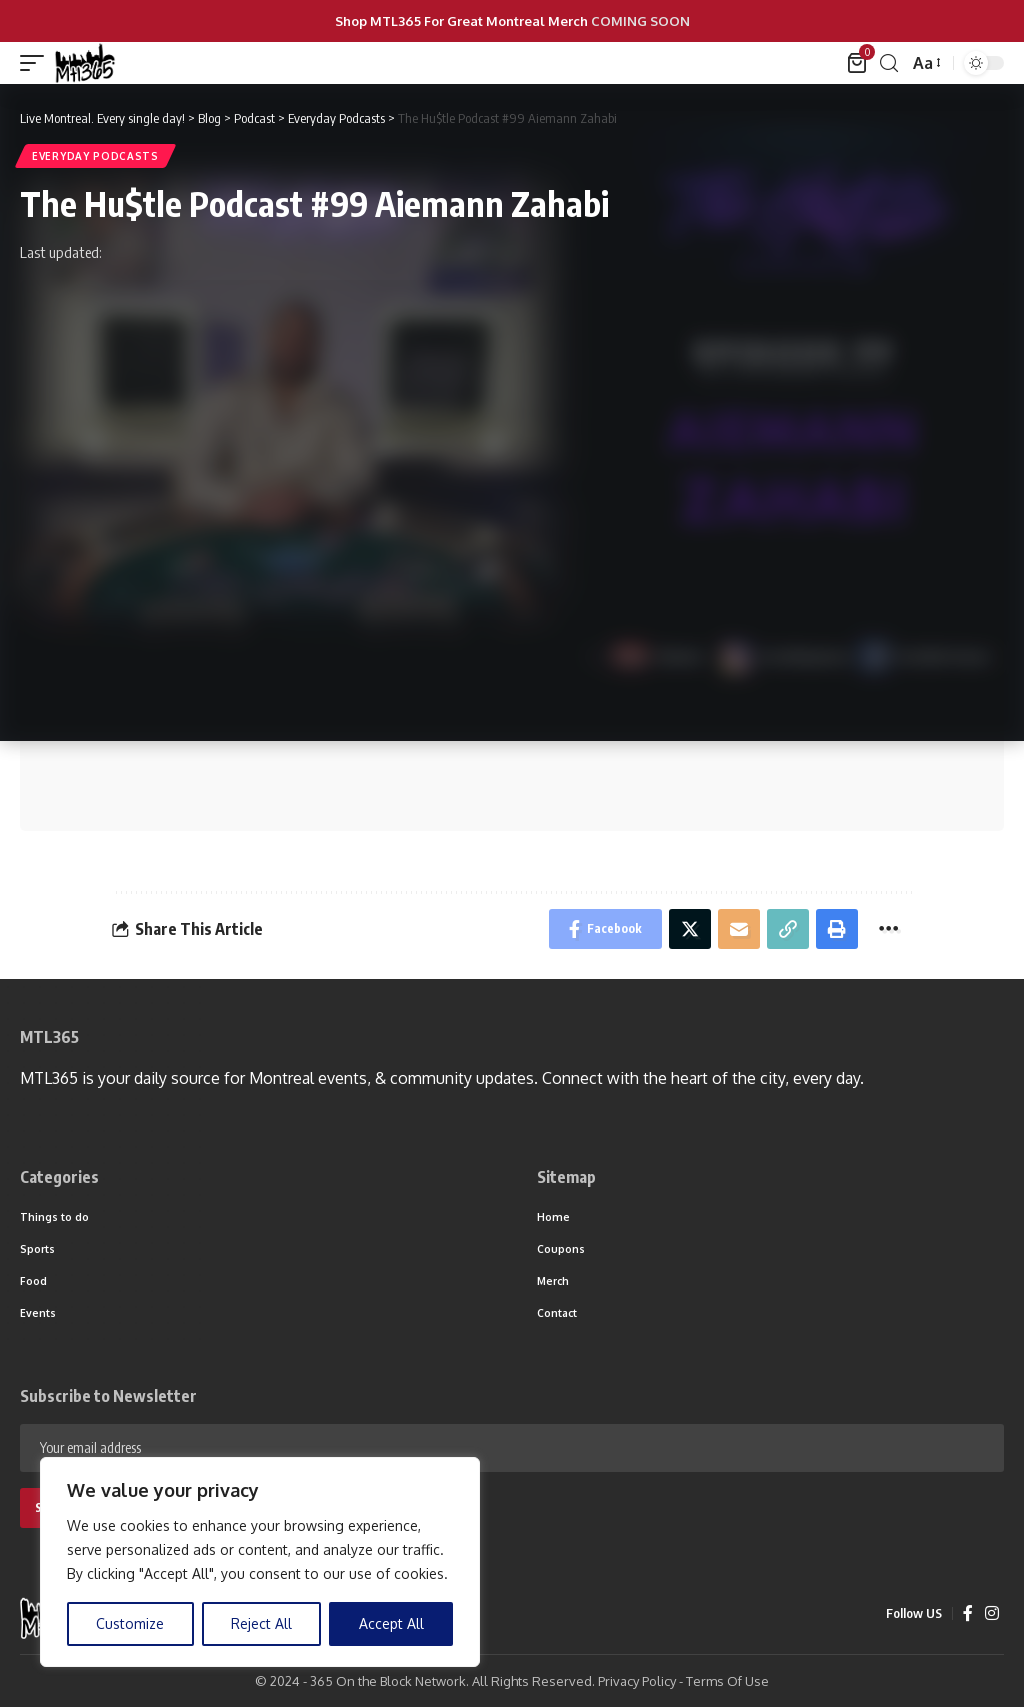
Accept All (391, 1623)
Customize (130, 1623)
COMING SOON (640, 21)
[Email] (739, 929)
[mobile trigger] (37, 63)
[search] (889, 63)
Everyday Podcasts (95, 156)
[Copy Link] (788, 929)
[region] (260, 1562)
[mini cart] (858, 63)
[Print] (837, 929)
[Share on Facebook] (605, 929)
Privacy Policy (637, 1681)
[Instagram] (992, 1613)
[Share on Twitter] (690, 929)
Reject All (261, 1623)
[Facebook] (968, 1613)
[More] (888, 929)
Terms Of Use (727, 1681)
